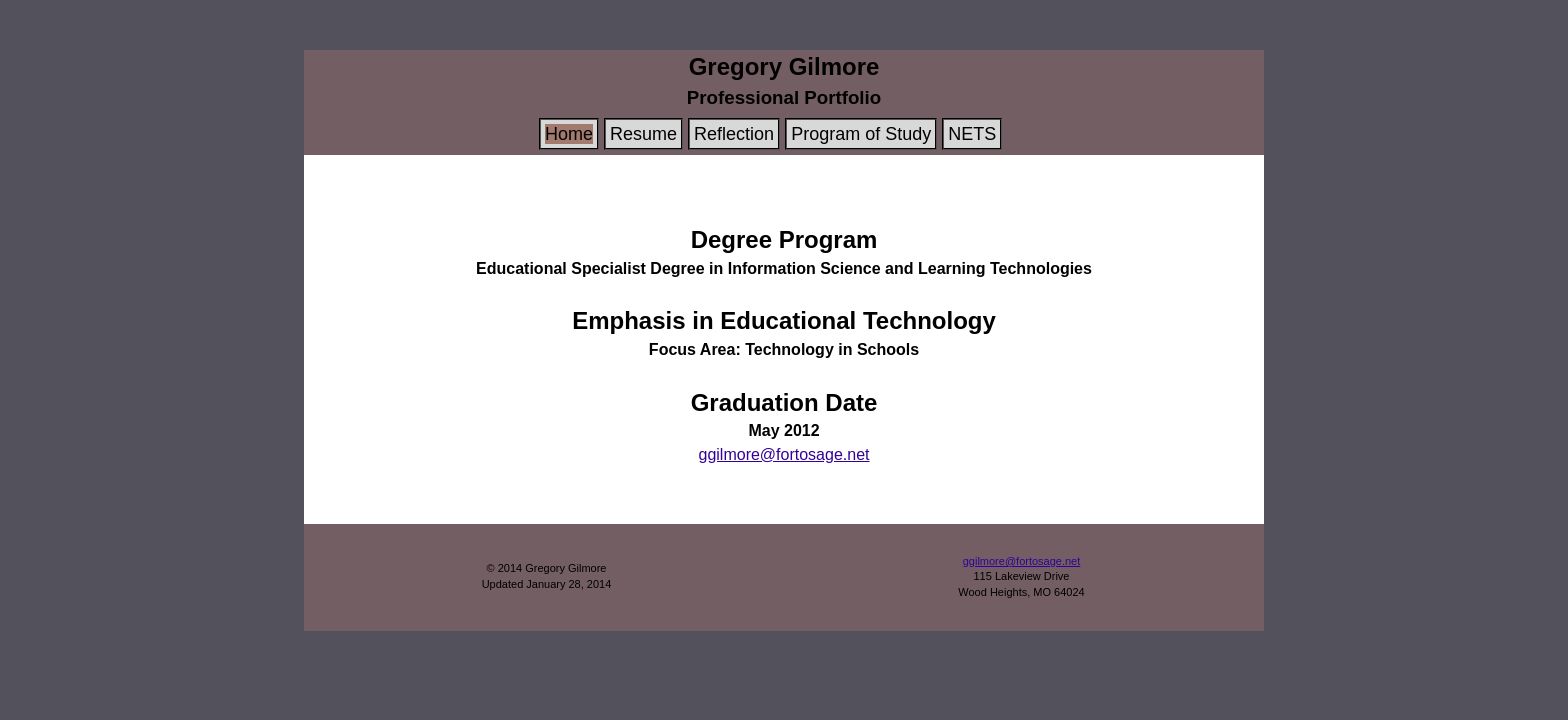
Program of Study (861, 134)
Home (569, 134)
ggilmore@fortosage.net (784, 454)
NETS (972, 134)
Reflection (734, 134)
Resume (643, 134)
